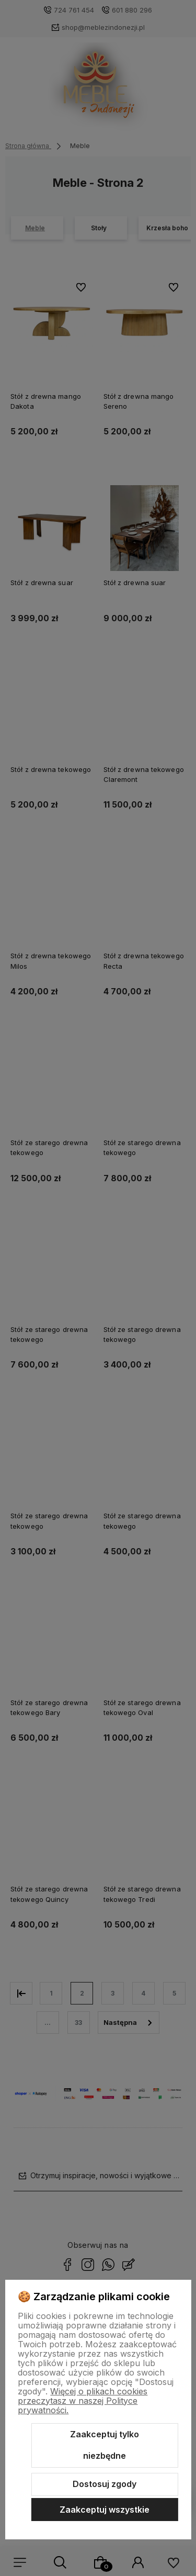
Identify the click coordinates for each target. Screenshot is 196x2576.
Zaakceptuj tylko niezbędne (104, 2445)
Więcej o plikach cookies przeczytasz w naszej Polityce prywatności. (82, 2400)
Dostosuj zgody (104, 2484)
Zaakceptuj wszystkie (104, 2509)
